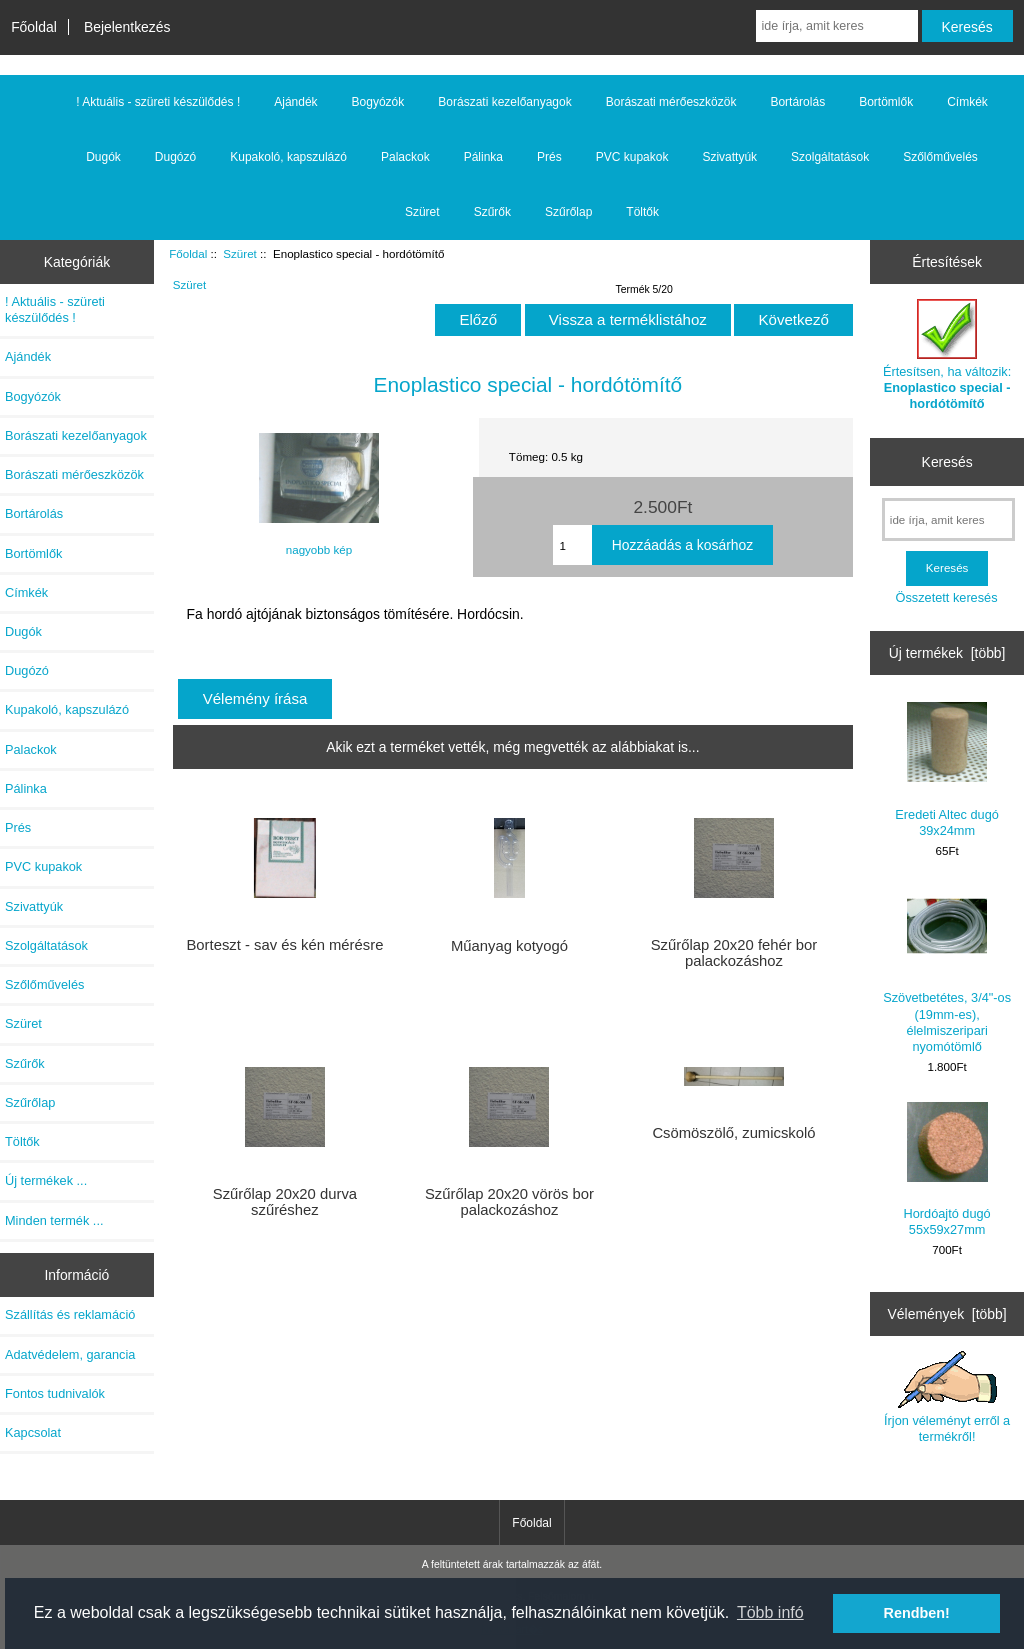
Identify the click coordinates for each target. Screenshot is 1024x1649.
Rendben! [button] (917, 1613)
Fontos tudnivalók (55, 1393)
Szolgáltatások (830, 157)
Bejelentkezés (127, 27)
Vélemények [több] (947, 1314)
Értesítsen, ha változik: (947, 355)
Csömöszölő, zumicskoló (733, 1133)
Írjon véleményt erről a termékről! (947, 1397)
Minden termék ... (54, 1220)
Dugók (103, 157)
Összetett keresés (947, 597)
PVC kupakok (632, 157)
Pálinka (483, 157)
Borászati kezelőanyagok (504, 102)
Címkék (967, 102)
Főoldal (34, 27)
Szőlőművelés (940, 157)
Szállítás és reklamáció (70, 1314)
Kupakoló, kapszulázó (288, 157)
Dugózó (175, 157)
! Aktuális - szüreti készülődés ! (158, 102)
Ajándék (295, 102)
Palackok (405, 157)
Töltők (642, 212)
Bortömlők (886, 102)
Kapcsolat (33, 1432)
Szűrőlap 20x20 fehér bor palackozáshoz (734, 953)
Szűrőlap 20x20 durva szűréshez (285, 1202)
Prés (549, 157)
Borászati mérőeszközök (671, 102)
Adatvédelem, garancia (70, 1354)
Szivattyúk (729, 157)
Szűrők (492, 212)
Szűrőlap (568, 212)
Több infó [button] (770, 1612)
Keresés (947, 462)
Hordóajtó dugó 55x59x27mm (947, 1169)
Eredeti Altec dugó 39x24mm (947, 769)
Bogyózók (378, 102)
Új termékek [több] (947, 653)
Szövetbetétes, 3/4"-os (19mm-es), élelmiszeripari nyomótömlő (947, 970)
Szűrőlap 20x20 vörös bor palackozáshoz (509, 1202)
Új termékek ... (46, 1180)
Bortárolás (797, 102)
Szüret (240, 253)
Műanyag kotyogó (509, 946)
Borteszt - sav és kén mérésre (284, 945)
